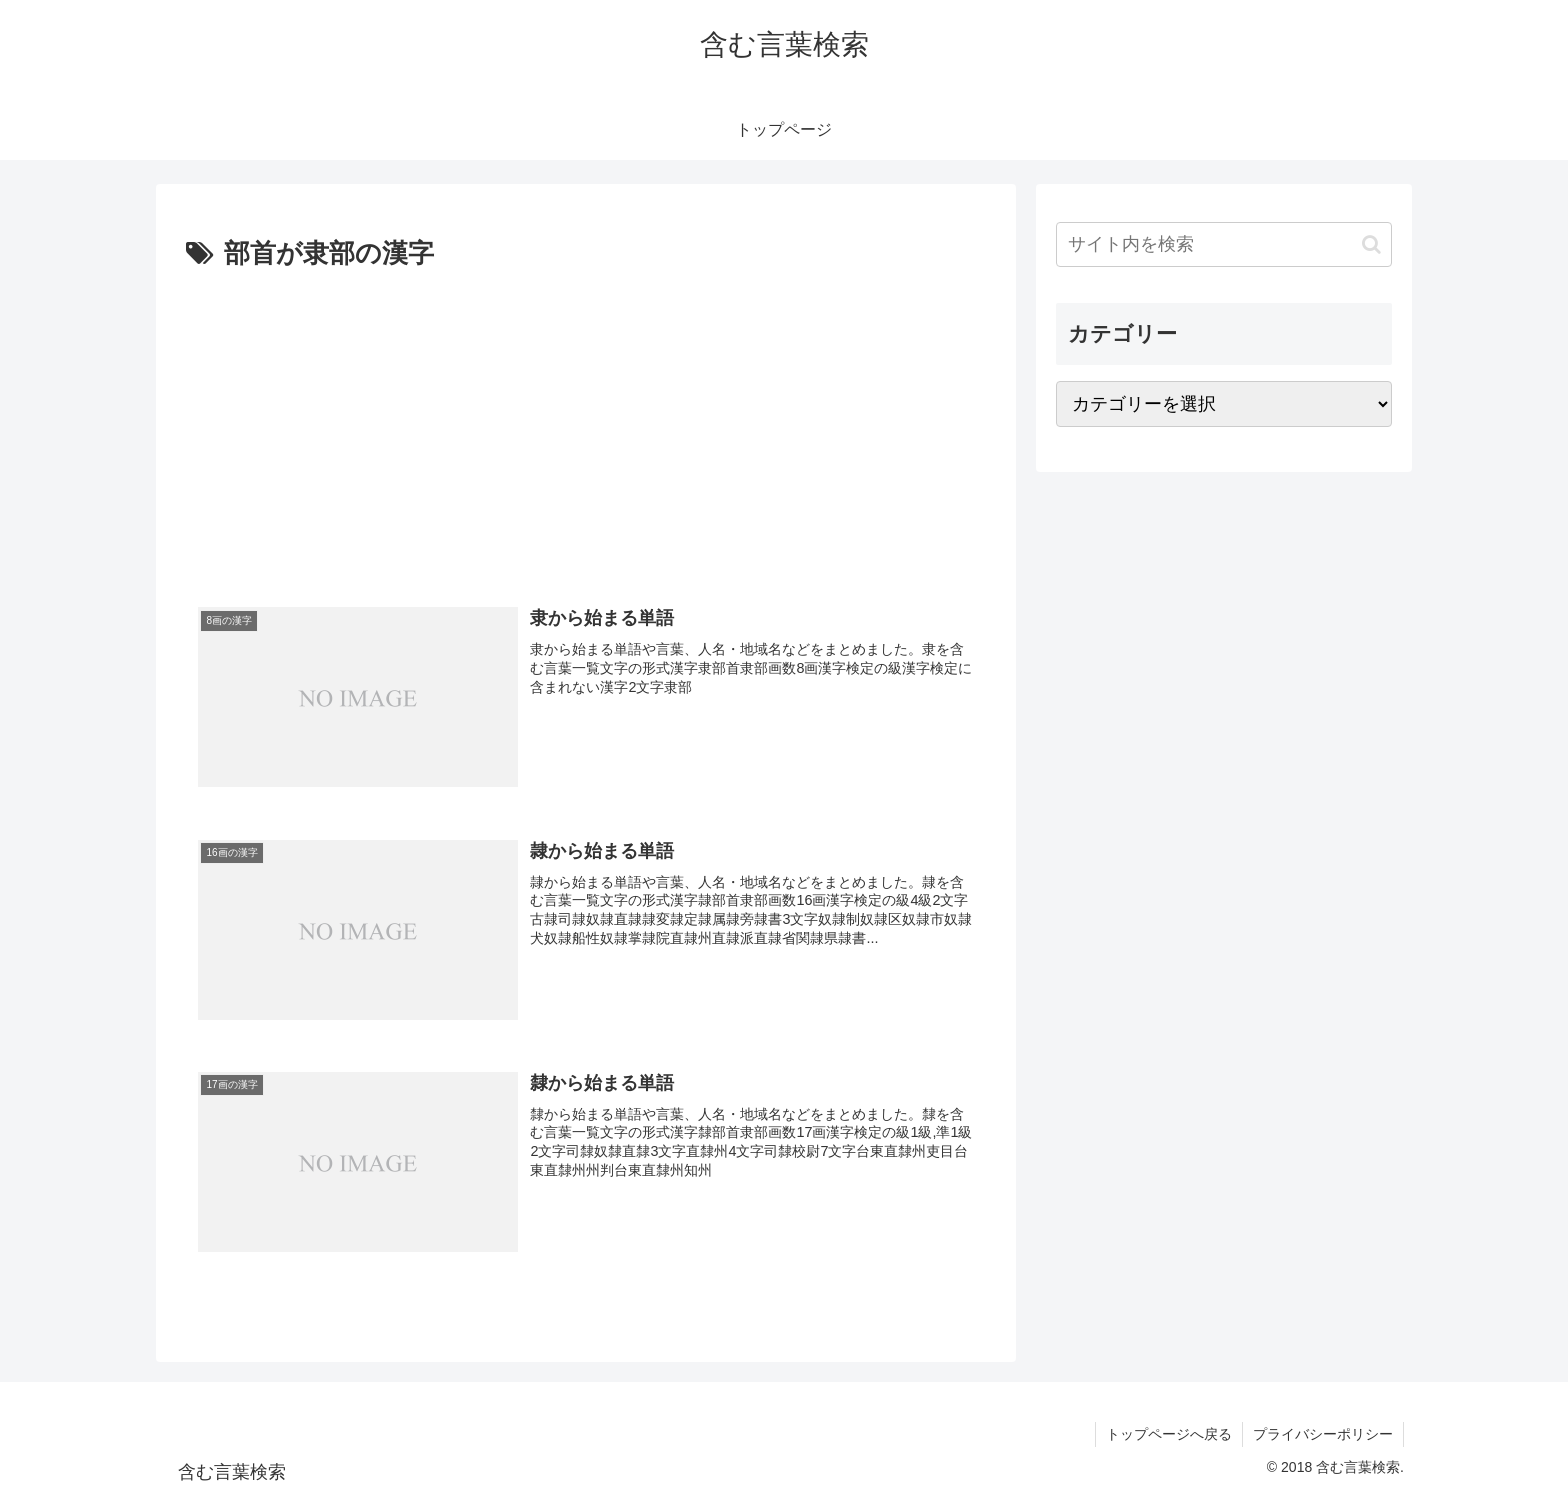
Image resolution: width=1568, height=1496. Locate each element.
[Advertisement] (586, 427)
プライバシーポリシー (1323, 1434)
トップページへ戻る (1169, 1434)
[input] (1224, 244)
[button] (1371, 244)
